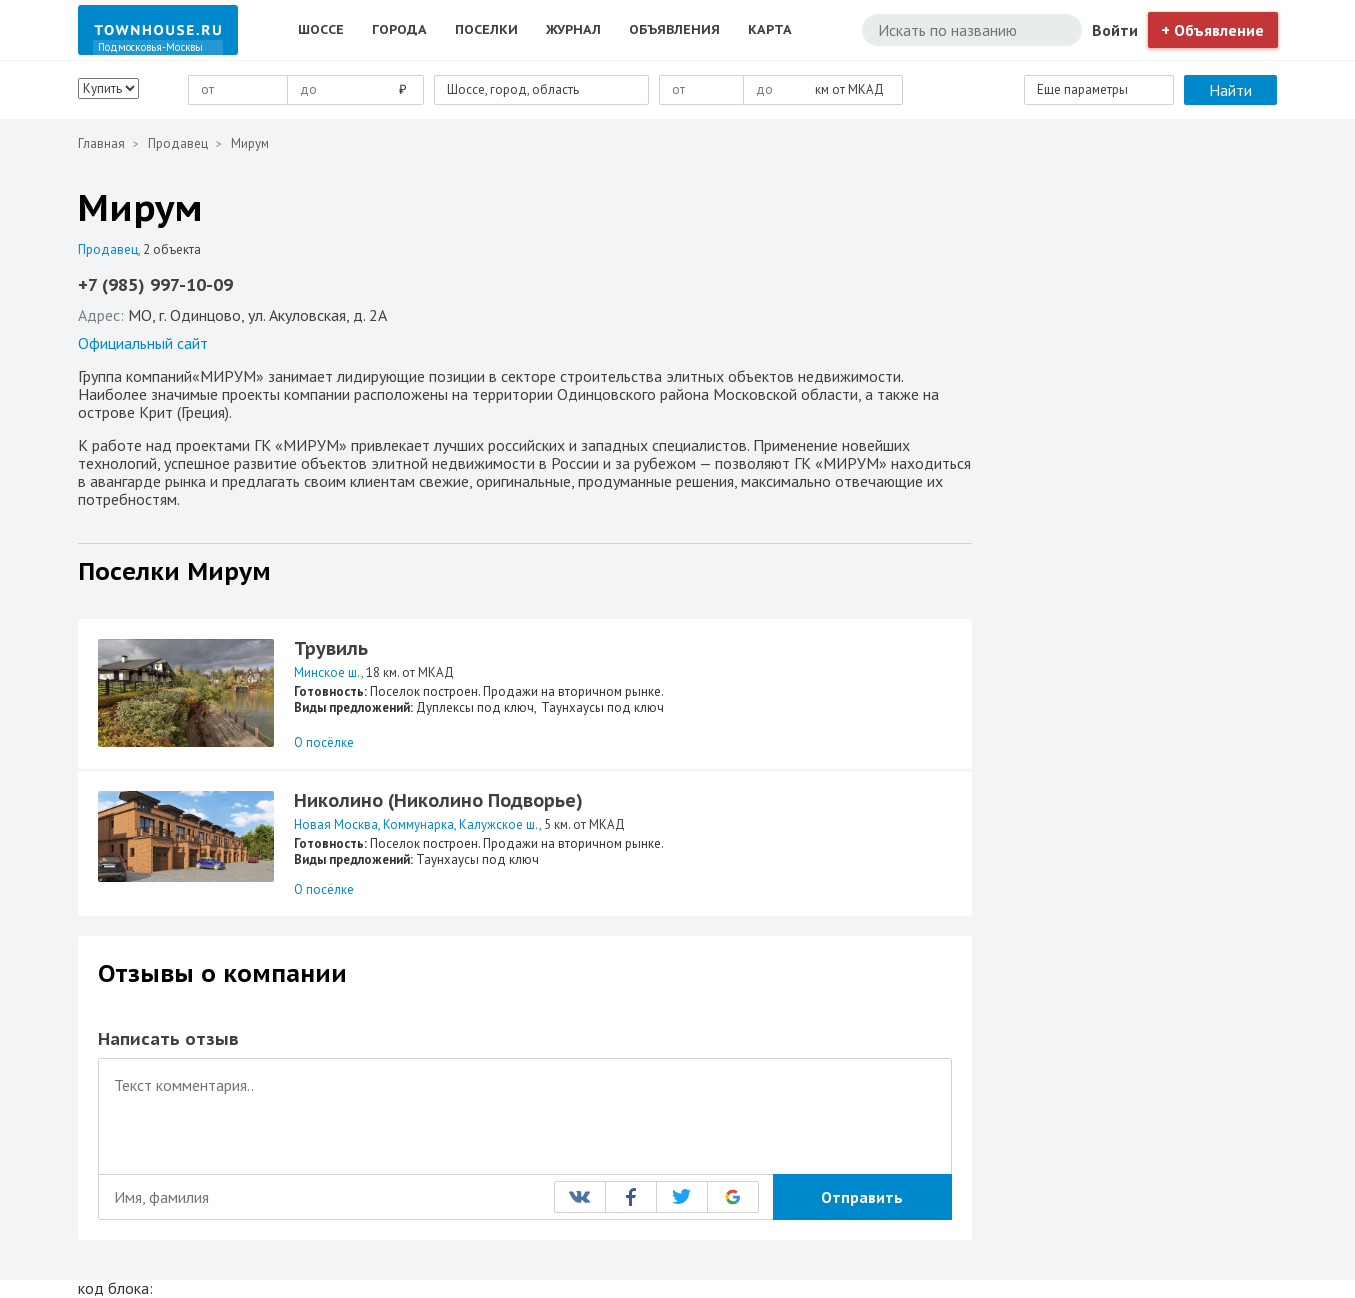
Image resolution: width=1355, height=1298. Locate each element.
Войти (1115, 30)
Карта (770, 29)
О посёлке (324, 742)
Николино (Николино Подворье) (438, 800)
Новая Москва (336, 824)
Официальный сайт (143, 343)
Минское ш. (327, 672)
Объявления (674, 29)
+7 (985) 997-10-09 (155, 285)
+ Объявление (1212, 30)
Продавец (178, 143)
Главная (101, 143)
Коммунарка (418, 824)
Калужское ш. (499, 824)
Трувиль (331, 648)
